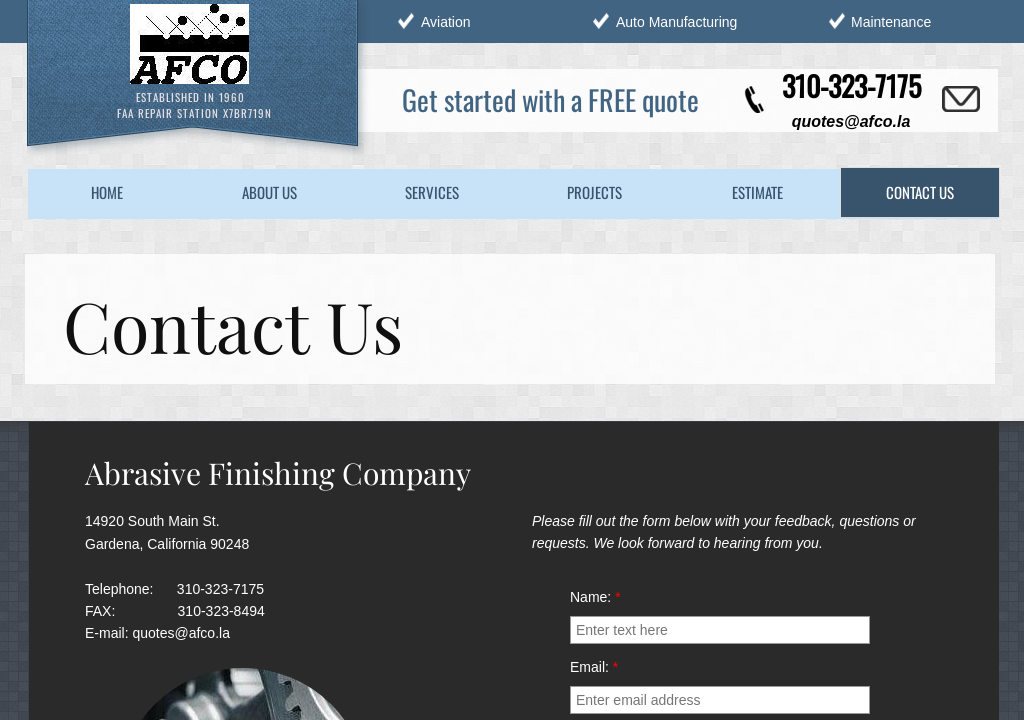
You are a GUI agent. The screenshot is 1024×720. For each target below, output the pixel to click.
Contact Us (920, 192)
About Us (269, 192)
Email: (594, 667)
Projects (594, 192)
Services (432, 192)
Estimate (757, 192)
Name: (595, 597)
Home (107, 192)
